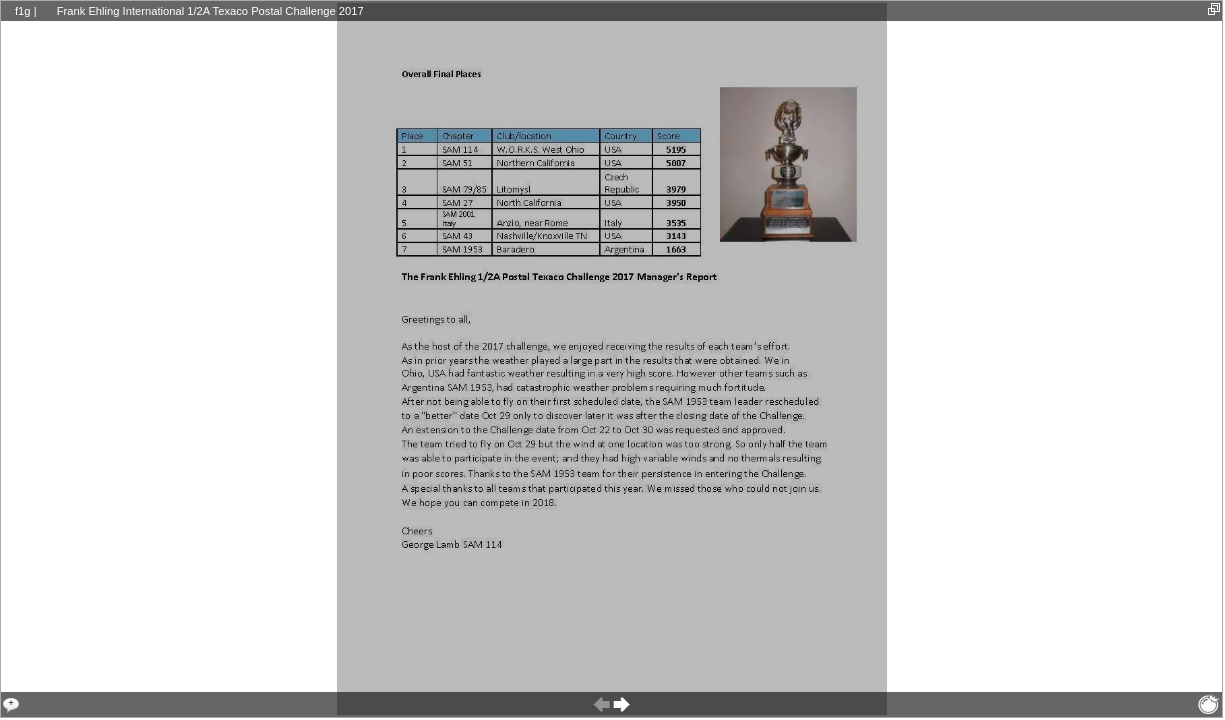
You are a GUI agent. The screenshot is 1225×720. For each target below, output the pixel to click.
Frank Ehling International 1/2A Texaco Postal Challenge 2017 (210, 11)
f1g (23, 11)
